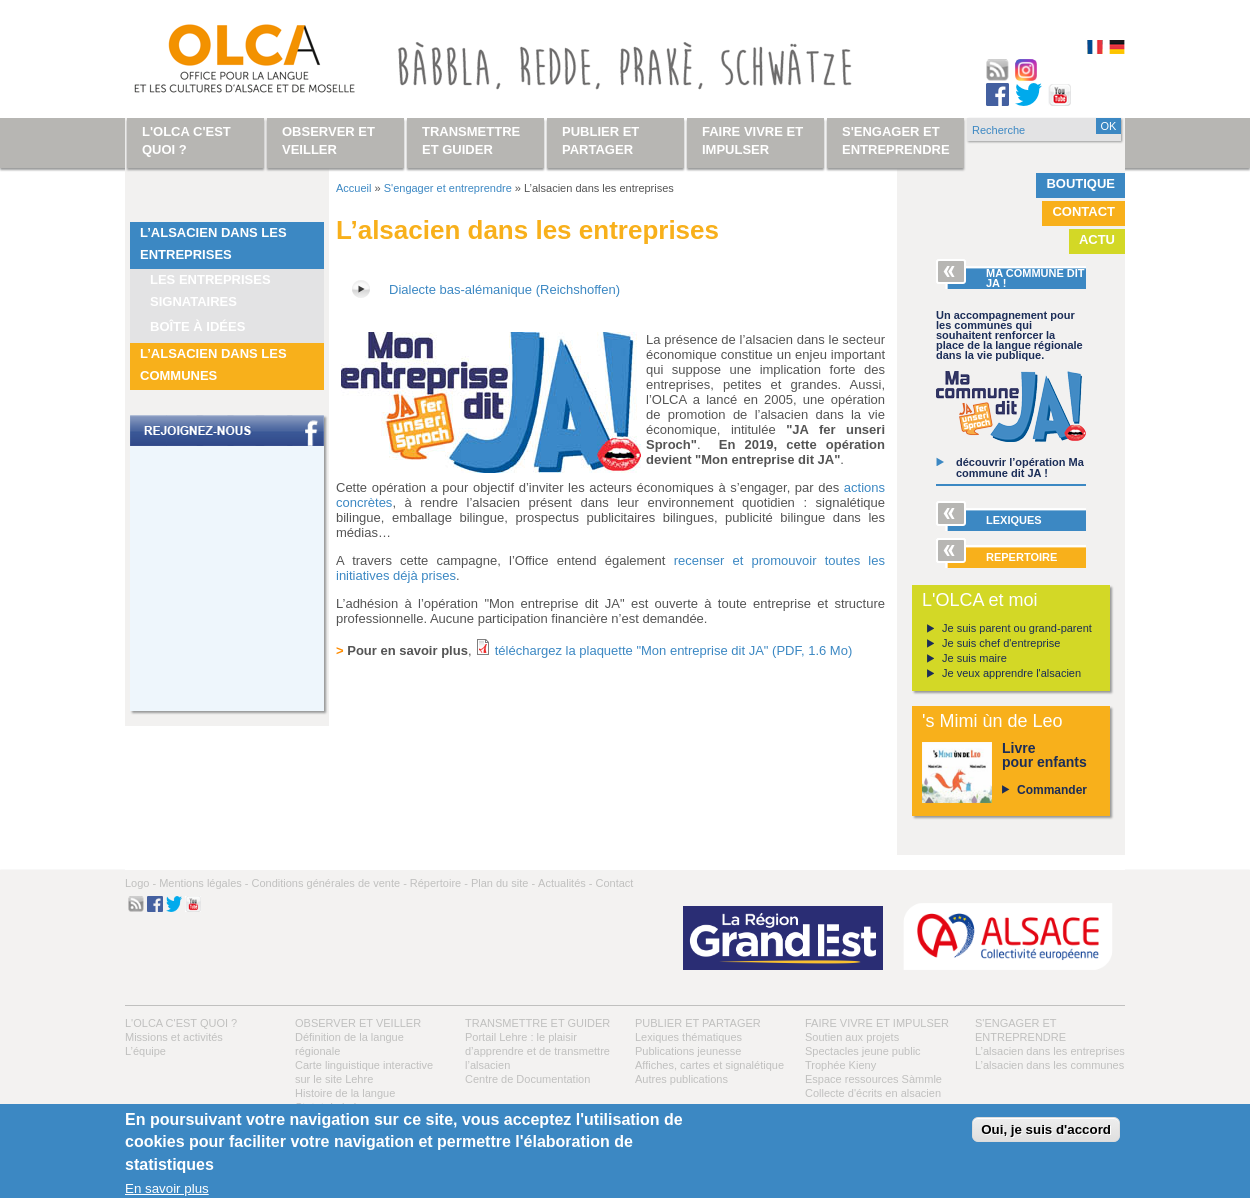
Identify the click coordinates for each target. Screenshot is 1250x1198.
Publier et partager (698, 1023)
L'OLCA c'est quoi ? (181, 1023)
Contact (1083, 211)
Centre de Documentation (527, 1079)
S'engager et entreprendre (448, 188)
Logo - (140, 883)
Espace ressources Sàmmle (873, 1079)
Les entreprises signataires (210, 290)
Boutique (1080, 183)
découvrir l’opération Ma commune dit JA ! (1020, 467)
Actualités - (565, 883)
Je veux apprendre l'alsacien (1011, 673)
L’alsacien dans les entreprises (213, 243)
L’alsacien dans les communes (213, 364)
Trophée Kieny (840, 1065)
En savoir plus (167, 1188)
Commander (1052, 790)
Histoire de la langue (345, 1093)
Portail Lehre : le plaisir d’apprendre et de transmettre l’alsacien (537, 1051)
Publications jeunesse (688, 1051)
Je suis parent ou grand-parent (1017, 628)
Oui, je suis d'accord (1046, 1129)
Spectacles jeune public (863, 1051)
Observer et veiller (358, 1023)
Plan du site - (503, 883)
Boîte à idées (197, 326)
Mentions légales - (203, 883)
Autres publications (681, 1079)
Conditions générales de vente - (328, 883)
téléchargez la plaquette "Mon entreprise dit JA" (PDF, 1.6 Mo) (674, 650)
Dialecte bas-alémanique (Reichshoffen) (504, 289)
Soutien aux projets (852, 1037)
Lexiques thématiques (688, 1037)
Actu (1097, 239)
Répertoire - (439, 883)
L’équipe (145, 1051)
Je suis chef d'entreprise (1001, 643)
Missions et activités (174, 1037)
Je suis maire (974, 658)
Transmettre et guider (537, 1023)
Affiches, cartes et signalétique (709, 1065)
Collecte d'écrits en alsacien (873, 1093)
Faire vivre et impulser (877, 1023)
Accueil (353, 188)
